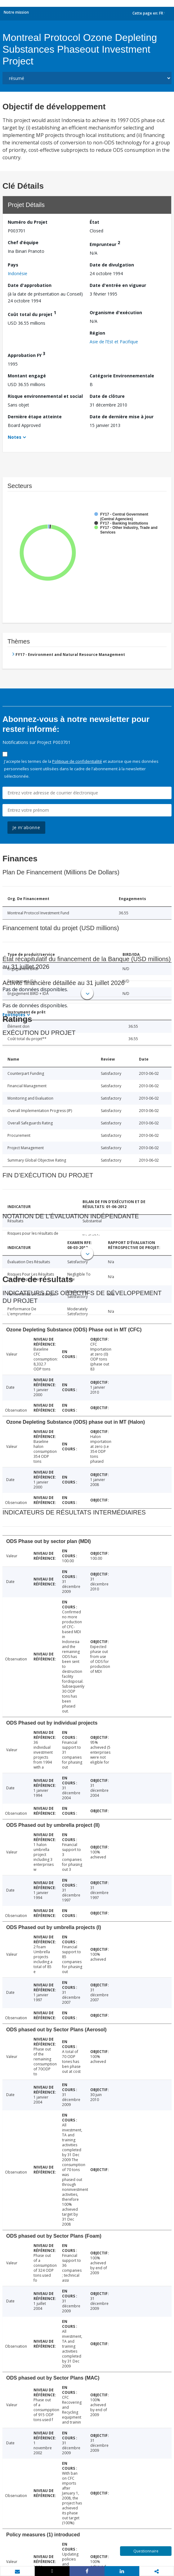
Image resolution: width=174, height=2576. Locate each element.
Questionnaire (145, 2551)
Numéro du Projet (27, 222)
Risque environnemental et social (45, 396)
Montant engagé (27, 376)
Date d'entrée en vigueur (118, 285)
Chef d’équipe (23, 242)
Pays (13, 265)
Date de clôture (107, 396)
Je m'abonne (26, 827)
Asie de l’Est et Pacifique (114, 342)
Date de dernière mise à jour (122, 417)
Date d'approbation (29, 285)
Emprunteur (105, 243)
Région (97, 333)
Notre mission (16, 12)
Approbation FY (26, 354)
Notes (14, 437)
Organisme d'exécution (116, 312)
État (94, 222)
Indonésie (17, 273)
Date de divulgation (112, 265)
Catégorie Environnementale (122, 376)
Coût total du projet (32, 313)
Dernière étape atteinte (35, 417)
